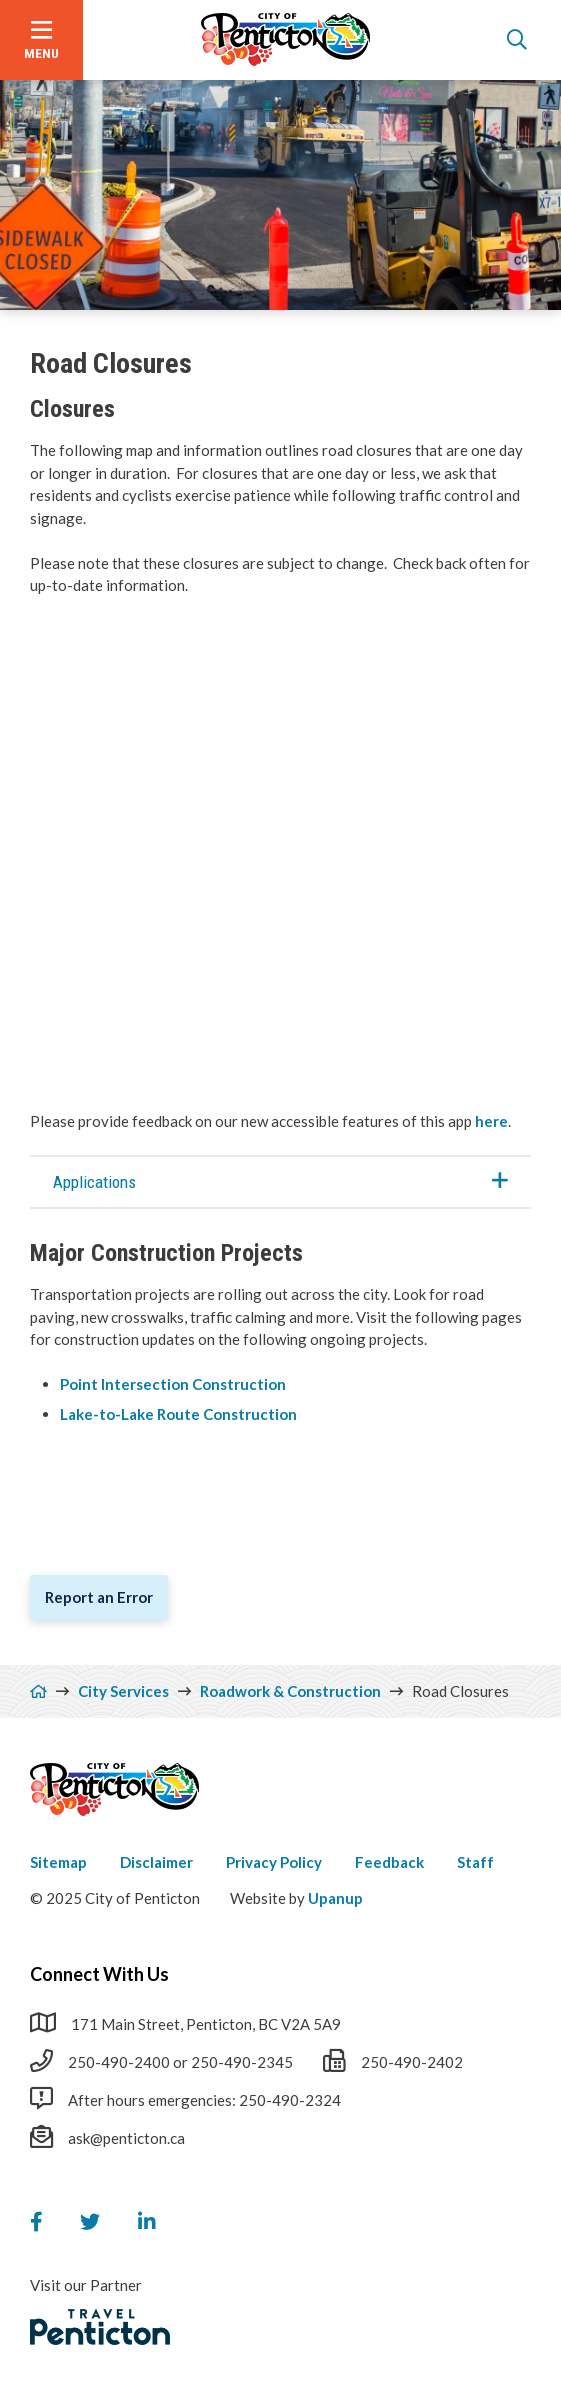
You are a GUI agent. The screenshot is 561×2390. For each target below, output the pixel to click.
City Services (123, 1691)
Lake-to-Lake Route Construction (180, 1414)
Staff (475, 1862)
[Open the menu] (41, 40)
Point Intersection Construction (174, 1384)
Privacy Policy (274, 1862)
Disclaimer (156, 1862)
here (491, 1121)
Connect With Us (99, 1974)
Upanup (335, 1898)
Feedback (389, 1862)
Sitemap (58, 1862)
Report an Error (99, 1597)
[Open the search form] (517, 40)
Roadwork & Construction (290, 1691)
